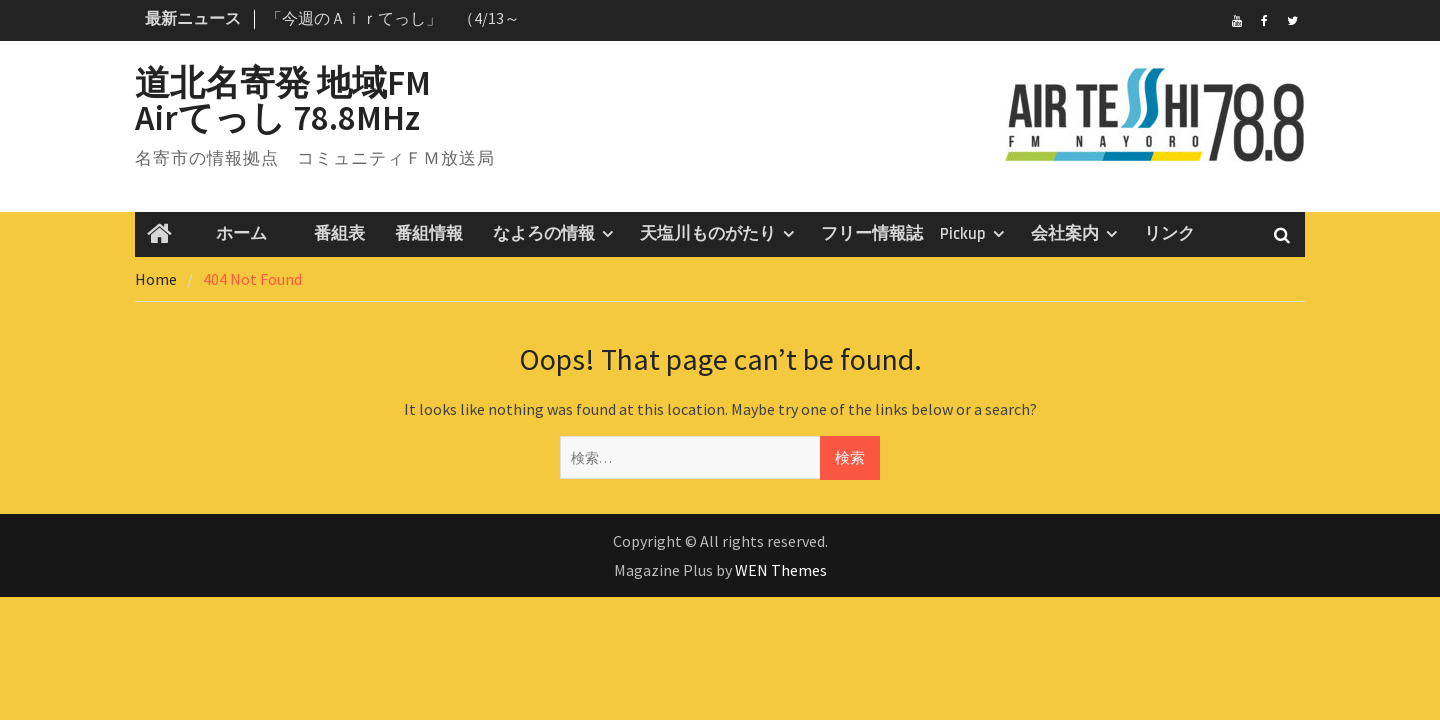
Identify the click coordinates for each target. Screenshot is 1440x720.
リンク (1169, 234)
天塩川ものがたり (708, 234)
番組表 (331, 234)
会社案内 (1065, 234)
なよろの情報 (544, 234)
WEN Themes (781, 570)
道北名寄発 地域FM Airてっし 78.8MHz (318, 100)
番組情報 (429, 234)
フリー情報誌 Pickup (903, 234)
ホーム (233, 234)
